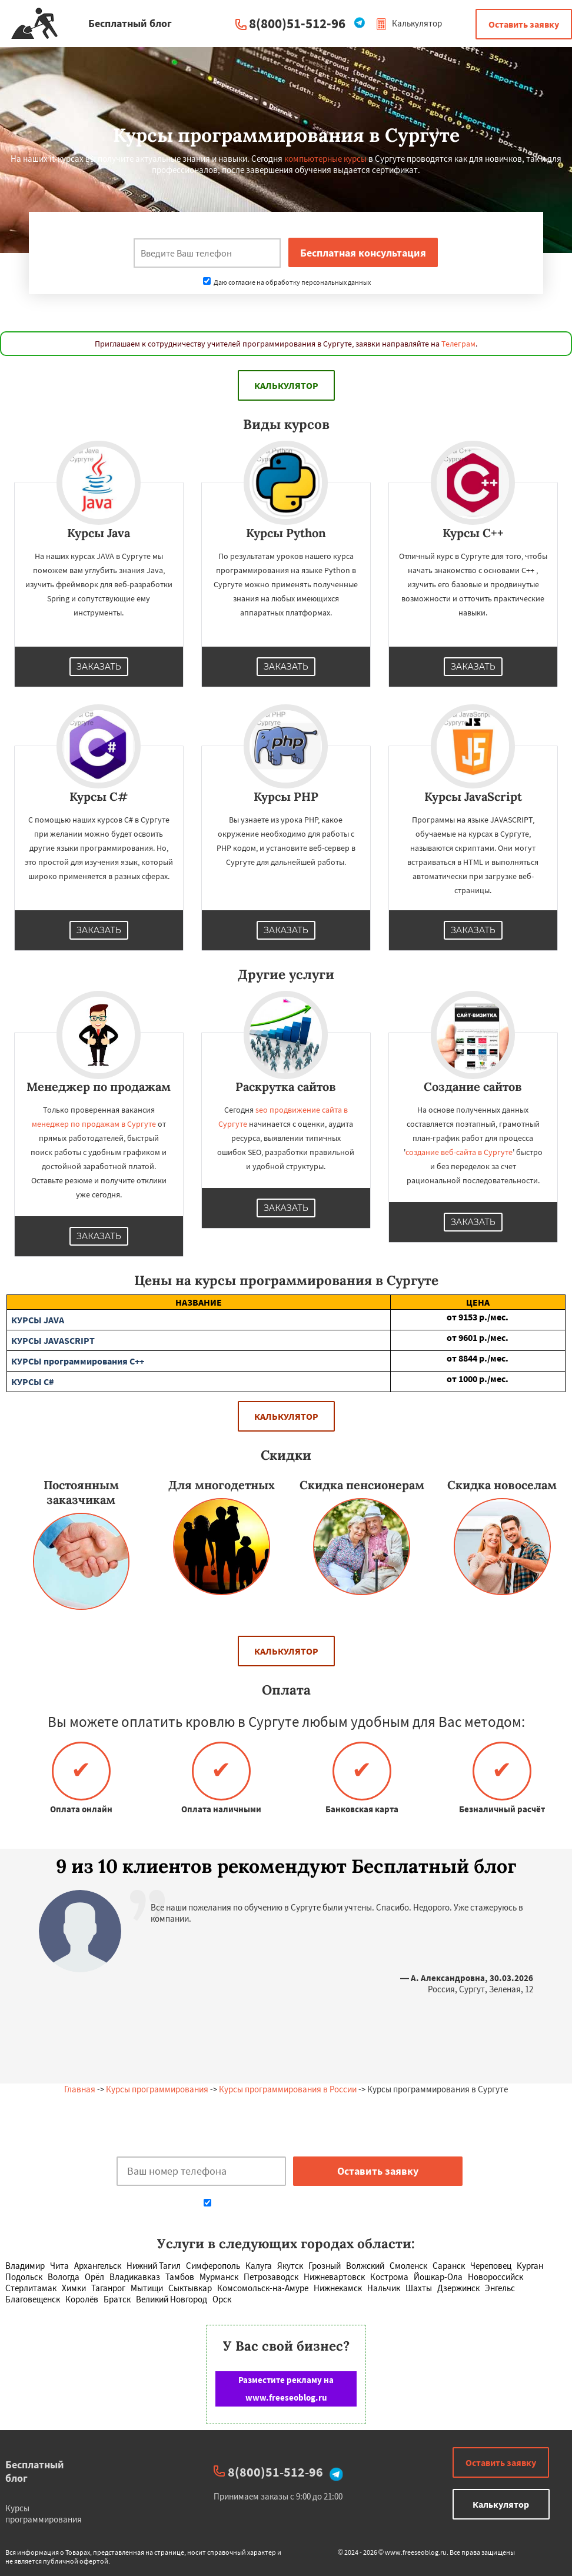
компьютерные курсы (325, 158)
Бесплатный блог (34, 2471)
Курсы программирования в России (288, 2089)
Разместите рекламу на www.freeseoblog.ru (286, 2388)
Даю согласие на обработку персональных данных (287, 282)
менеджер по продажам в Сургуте (94, 1124)
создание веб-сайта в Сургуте (459, 1152)
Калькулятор (408, 23)
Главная (79, 2089)
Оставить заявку (523, 24)
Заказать (99, 666)
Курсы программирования (157, 2089)
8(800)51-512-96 (297, 23)
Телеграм (458, 343)
